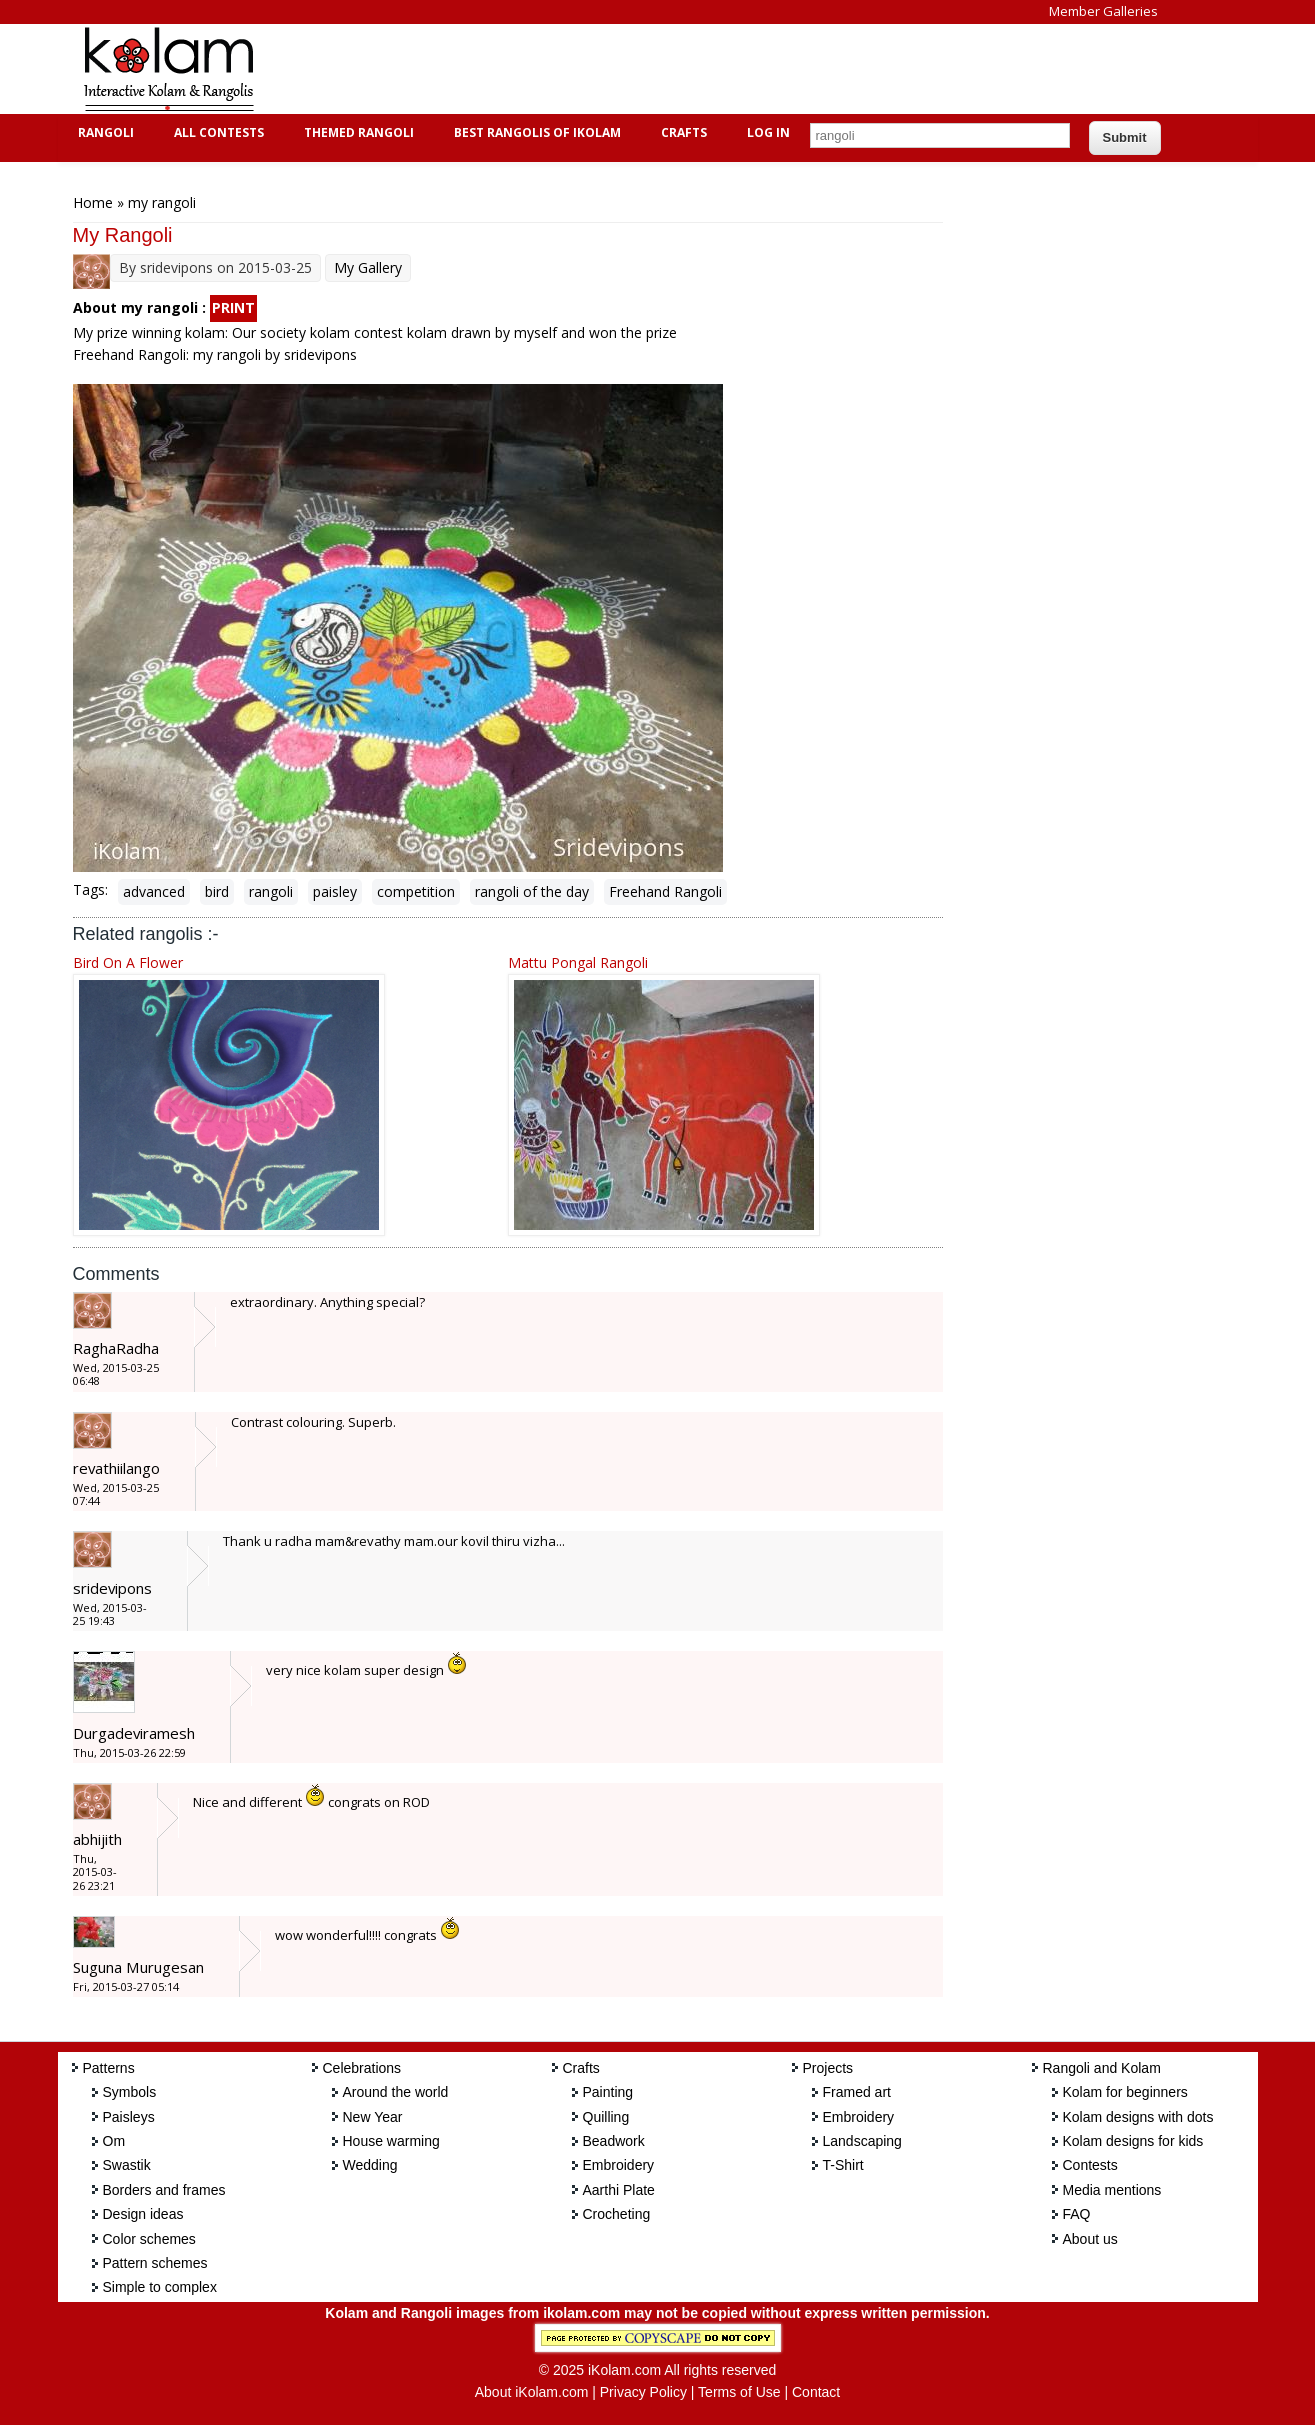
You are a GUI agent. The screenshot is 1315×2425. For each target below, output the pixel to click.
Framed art (857, 2092)
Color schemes (149, 2239)
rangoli (271, 891)
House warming (391, 2141)
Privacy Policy (643, 2392)
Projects (828, 2068)
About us (1090, 2239)
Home (93, 202)
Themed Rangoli (356, 132)
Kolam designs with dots (1138, 2117)
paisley (335, 891)
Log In (768, 132)
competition (416, 891)
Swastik (127, 2165)
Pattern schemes (155, 2263)
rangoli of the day (532, 891)
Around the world (396, 2092)
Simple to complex (160, 2287)
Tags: (90, 889)
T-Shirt (843, 2165)
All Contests (216, 132)
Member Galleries (1103, 11)
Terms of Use (739, 2392)
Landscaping (862, 2141)
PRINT (233, 307)
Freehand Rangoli (665, 891)
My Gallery (368, 267)
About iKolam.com (532, 2392)
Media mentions (1112, 2190)
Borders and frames (164, 2190)
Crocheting (617, 2214)
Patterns (109, 2068)
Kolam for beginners (1125, 2092)
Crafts (681, 132)
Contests (1090, 2165)
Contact (816, 2392)
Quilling (606, 2117)
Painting (608, 2092)
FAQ (1077, 2214)
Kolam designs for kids (1133, 2141)
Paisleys (129, 2117)
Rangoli (103, 132)
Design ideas (143, 2214)
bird (217, 891)
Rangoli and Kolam (1102, 2068)
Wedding (370, 2165)
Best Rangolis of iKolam (535, 132)
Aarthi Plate (619, 2190)
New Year (373, 2117)
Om (114, 2141)
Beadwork (614, 2141)
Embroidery (619, 2165)
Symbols (130, 2092)
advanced (154, 891)
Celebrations (362, 2068)
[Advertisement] (642, 69)
